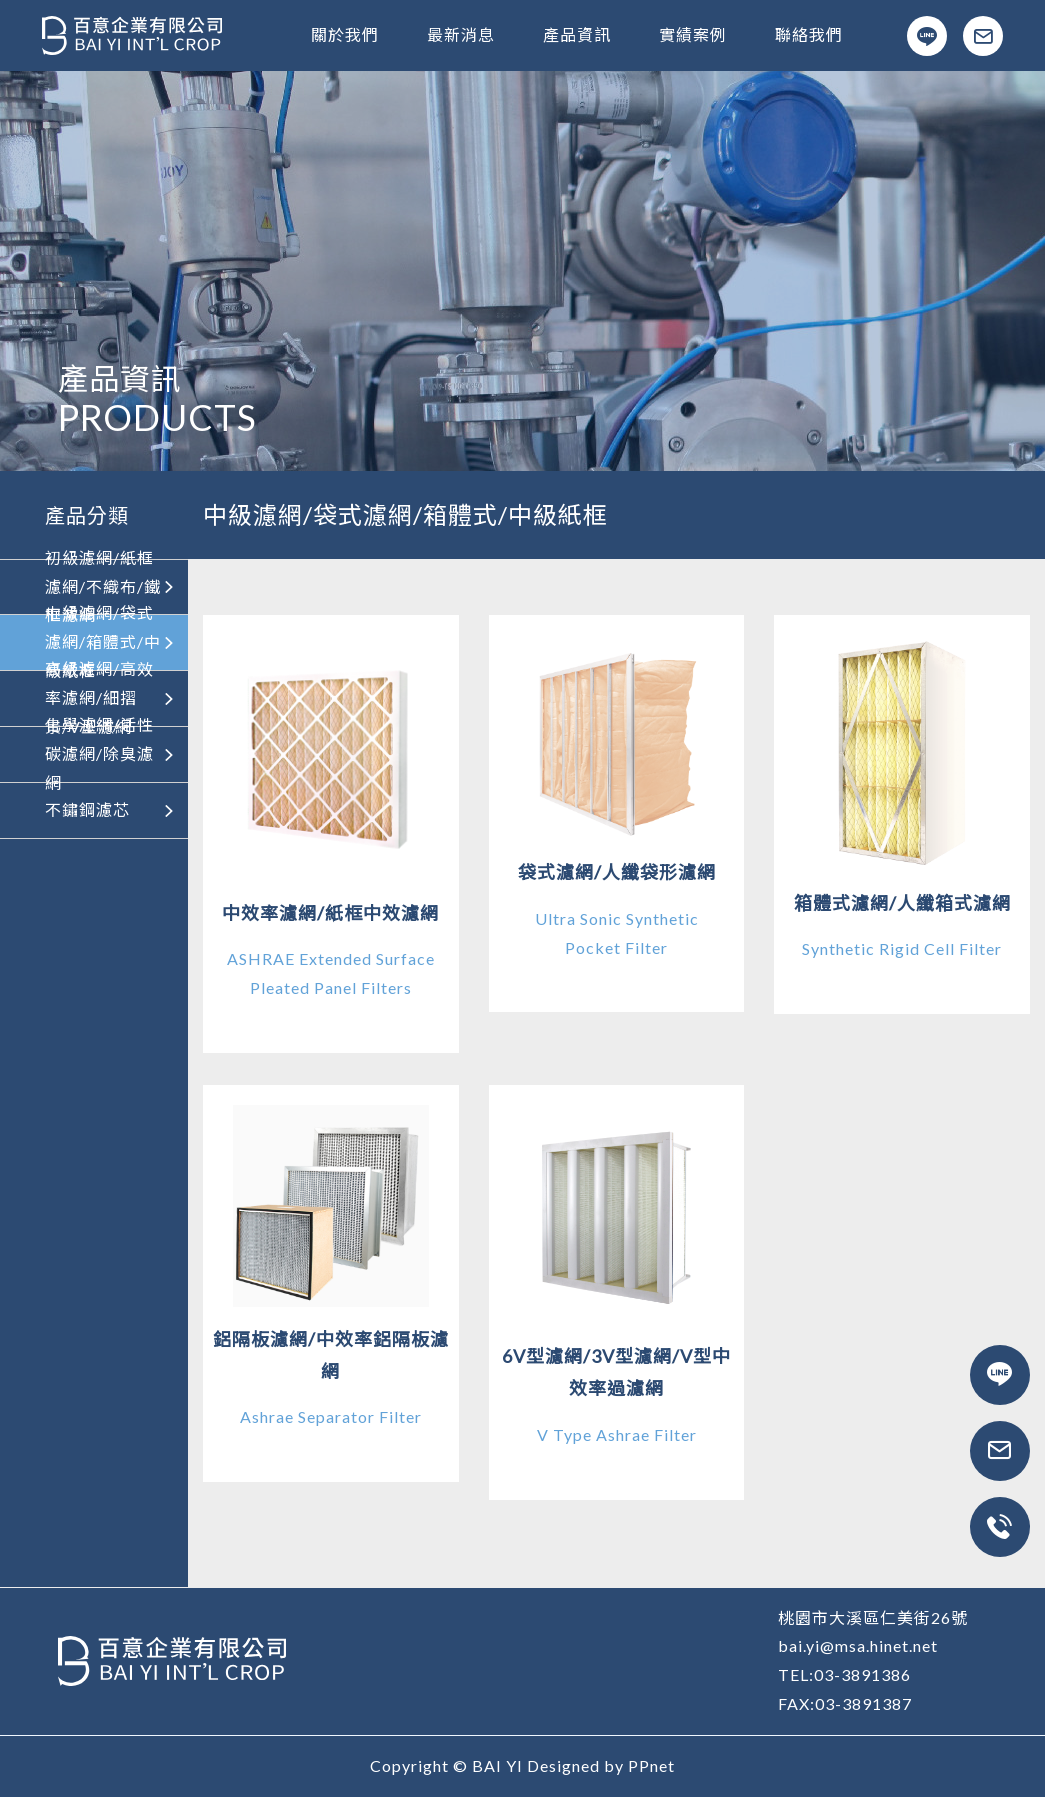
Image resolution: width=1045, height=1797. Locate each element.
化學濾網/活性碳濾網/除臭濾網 (111, 755)
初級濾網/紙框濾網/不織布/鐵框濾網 (111, 587)
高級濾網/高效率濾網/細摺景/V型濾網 (111, 699)
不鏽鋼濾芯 (111, 809)
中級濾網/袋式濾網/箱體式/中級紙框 (111, 643)
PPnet (651, 1765)
